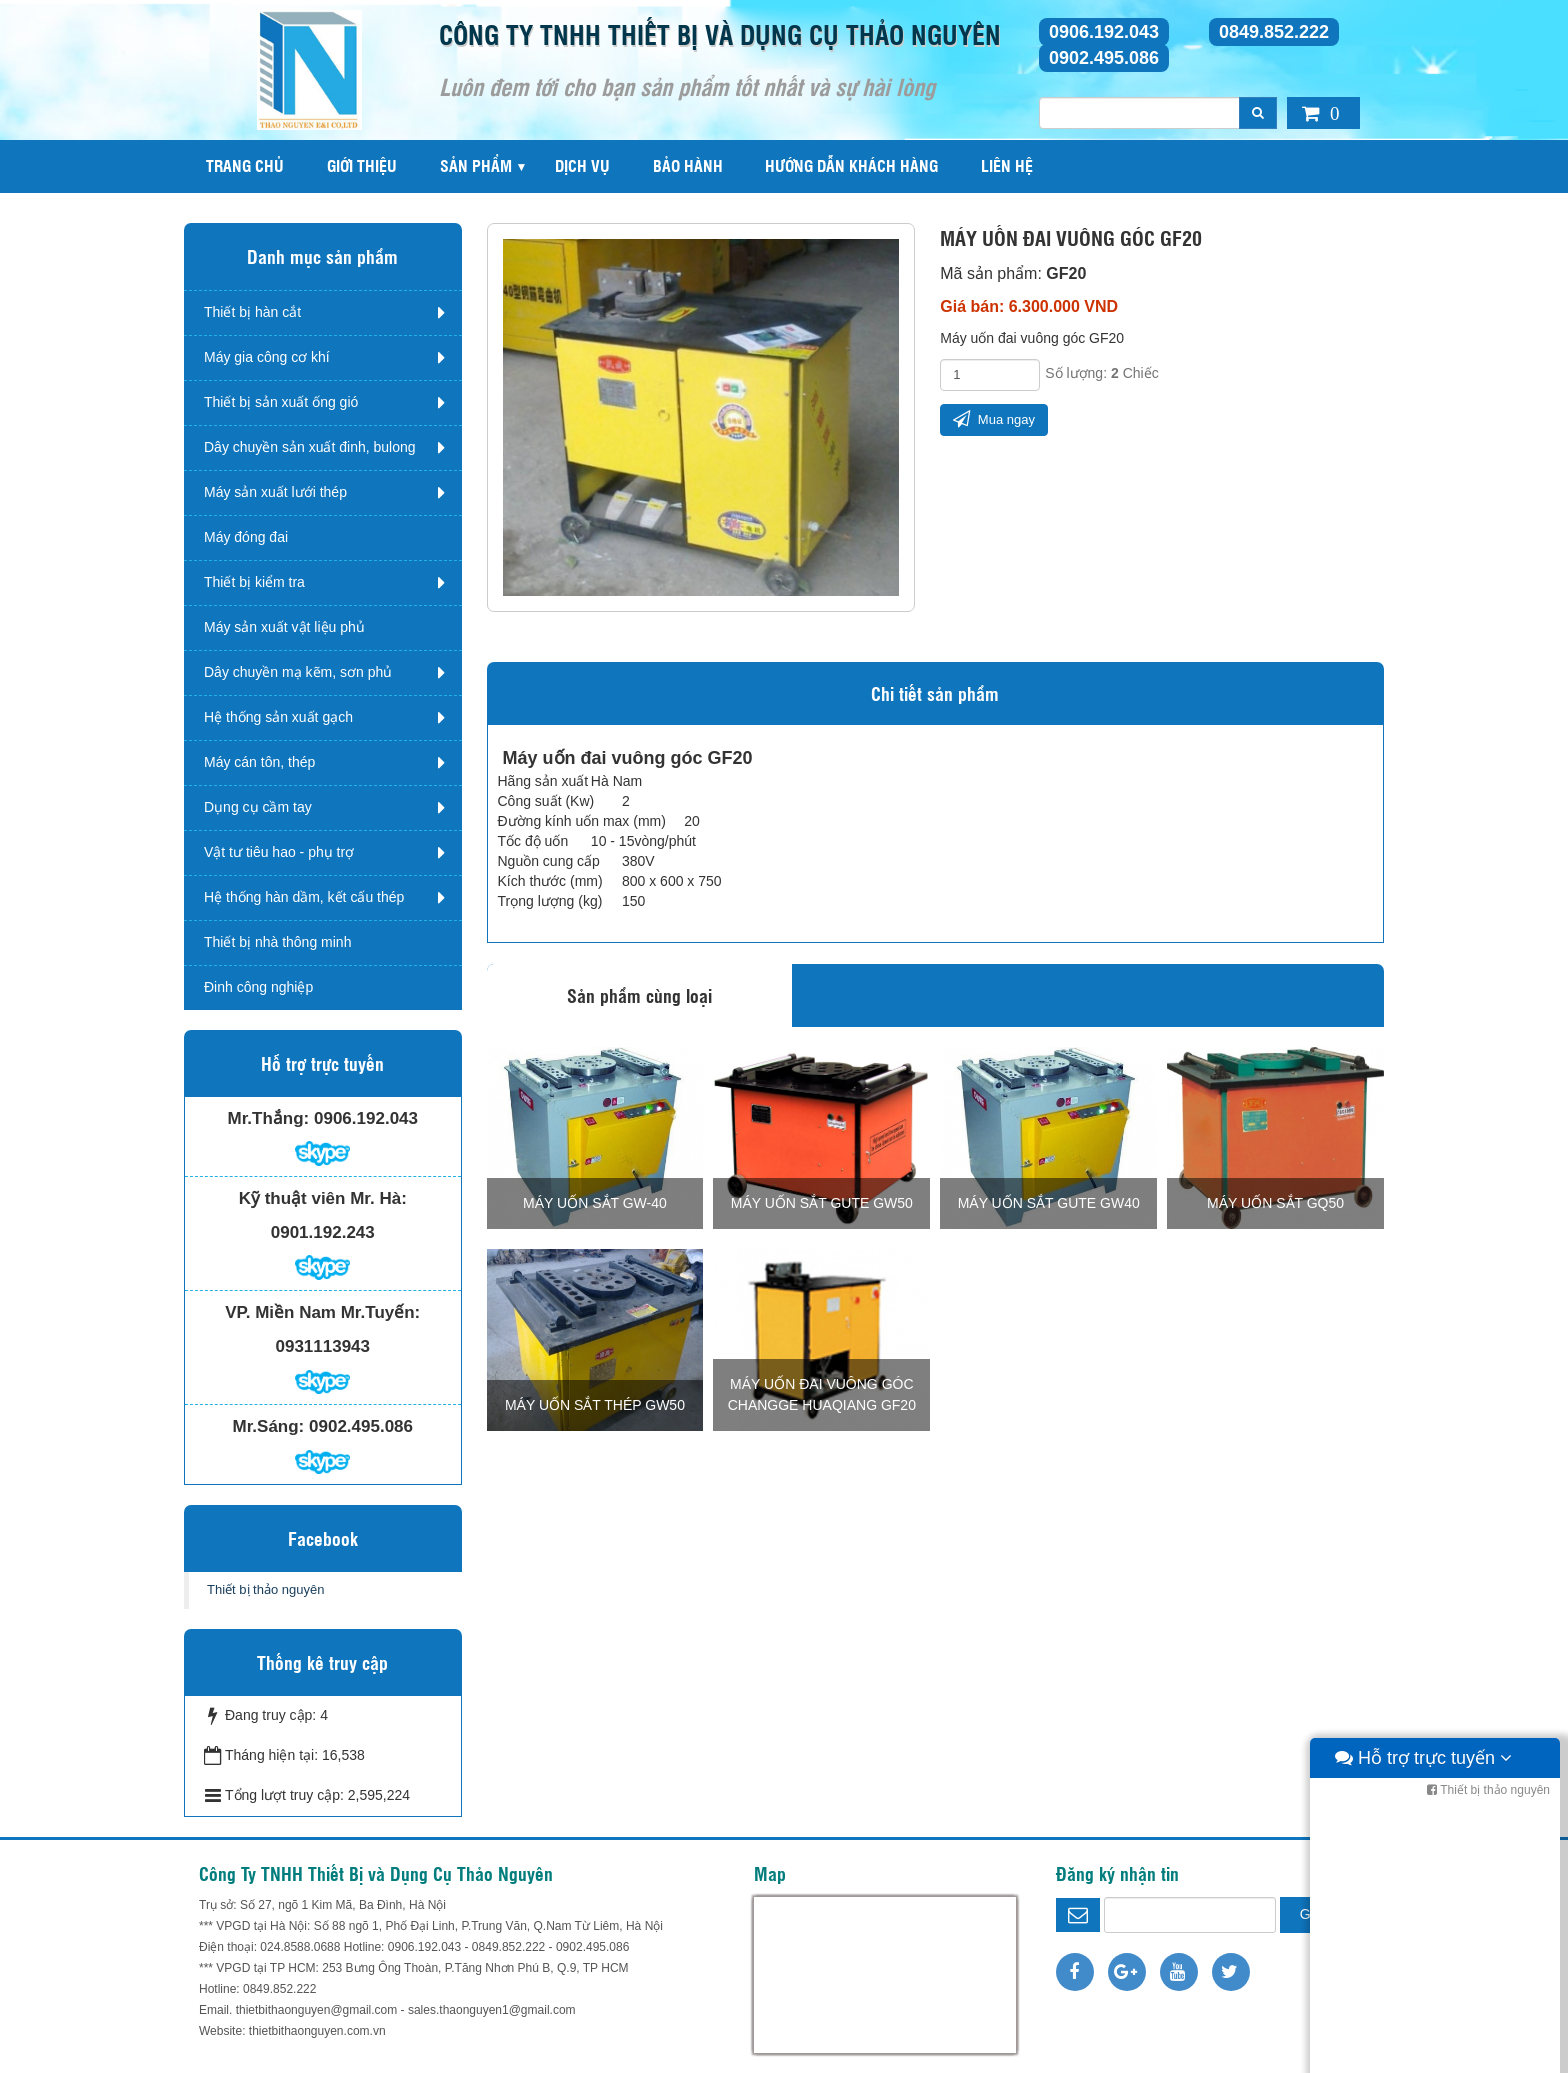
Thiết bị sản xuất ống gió (281, 402)
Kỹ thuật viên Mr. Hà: (323, 1198)
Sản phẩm (476, 165)
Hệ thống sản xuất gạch (278, 717)
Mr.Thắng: (269, 1118)
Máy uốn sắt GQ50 (1275, 1203)
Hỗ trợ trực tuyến (1423, 2053)
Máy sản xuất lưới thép (275, 492)
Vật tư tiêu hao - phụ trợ (279, 852)
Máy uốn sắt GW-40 (595, 1203)
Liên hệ (1007, 165)
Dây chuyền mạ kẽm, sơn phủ (298, 672)
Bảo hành (688, 165)
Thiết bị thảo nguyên (265, 1589)
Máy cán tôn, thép (259, 762)
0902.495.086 (1104, 58)
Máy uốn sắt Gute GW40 (1049, 1203)
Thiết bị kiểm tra (254, 582)
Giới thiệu (362, 165)
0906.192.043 (1104, 32)
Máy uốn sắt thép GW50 (595, 1405)
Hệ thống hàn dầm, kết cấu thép (304, 897)
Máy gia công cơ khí (267, 357)
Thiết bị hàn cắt (252, 312)
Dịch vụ (582, 165)
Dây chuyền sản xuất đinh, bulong (310, 447)
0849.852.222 (1274, 32)
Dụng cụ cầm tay (258, 807)
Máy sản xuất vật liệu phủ (284, 627)
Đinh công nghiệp (258, 987)
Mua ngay (994, 418)
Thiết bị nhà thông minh (277, 942)
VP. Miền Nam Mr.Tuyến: (322, 1312)
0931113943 (322, 1346)
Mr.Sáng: (268, 1426)
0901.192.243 (323, 1232)
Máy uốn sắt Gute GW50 (822, 1203)
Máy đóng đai (246, 537)
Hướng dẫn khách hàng (851, 165)
